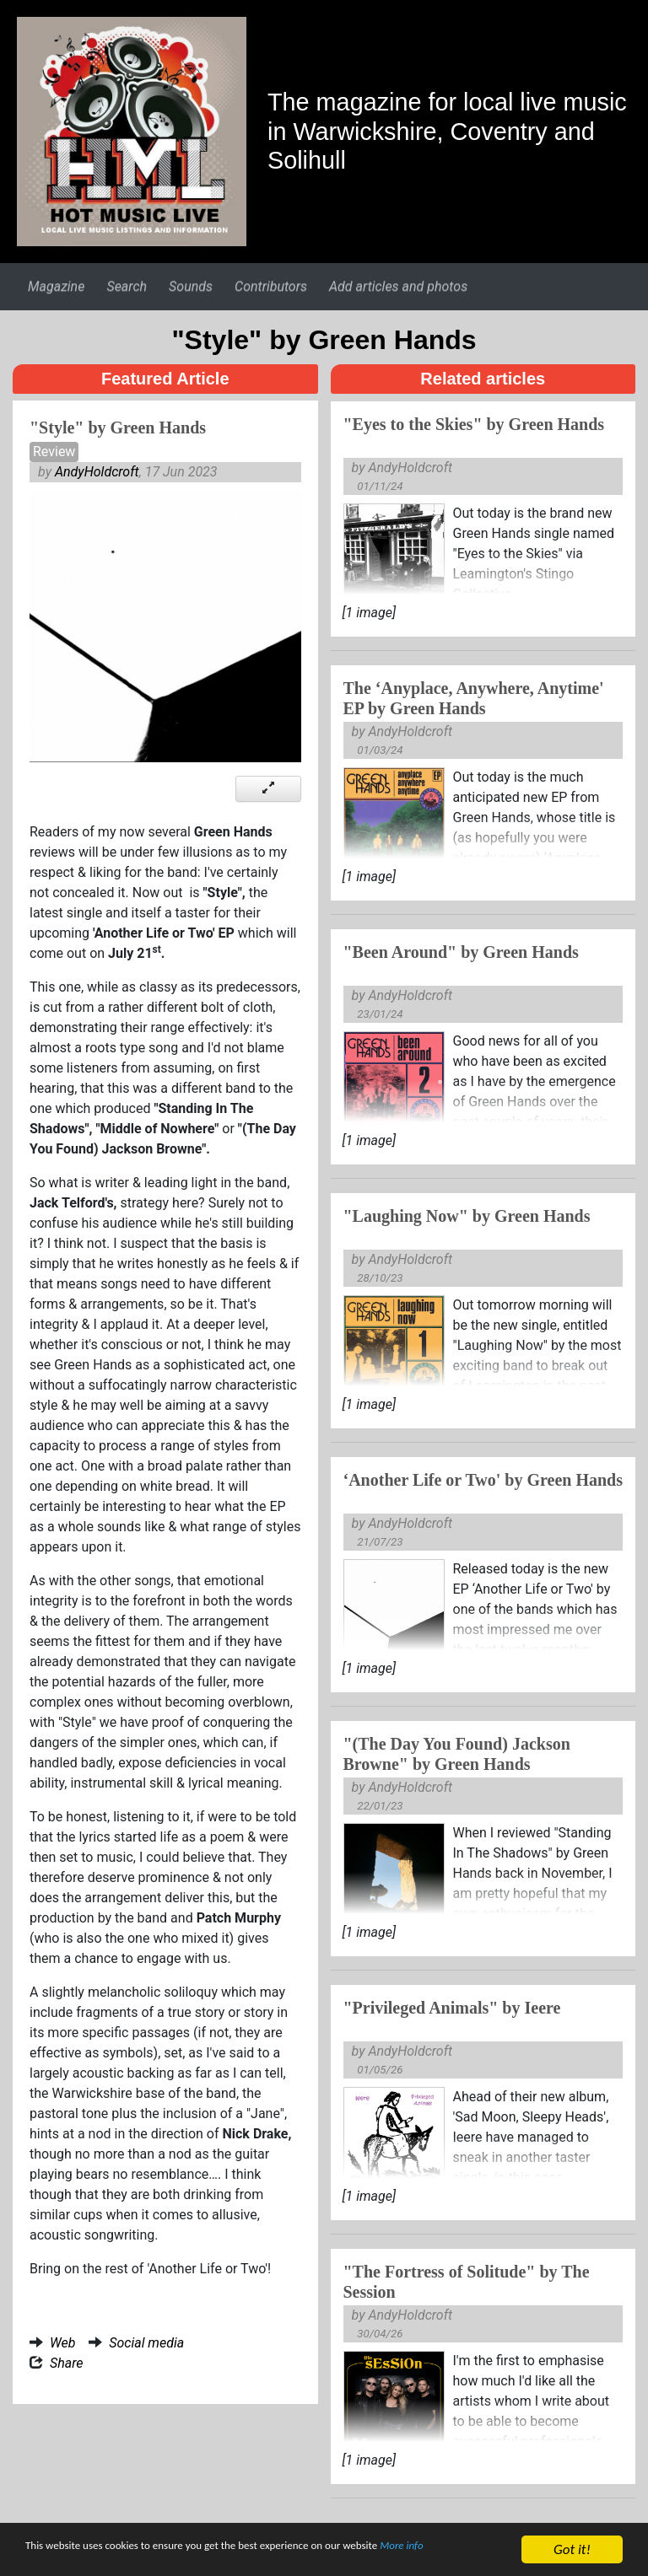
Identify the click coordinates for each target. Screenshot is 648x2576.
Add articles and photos (398, 286)
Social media (146, 2343)
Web (62, 2343)
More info (53, 2558)
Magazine (56, 286)
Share (67, 2363)
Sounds (191, 286)
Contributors (271, 286)
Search (126, 286)
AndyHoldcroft (97, 472)
